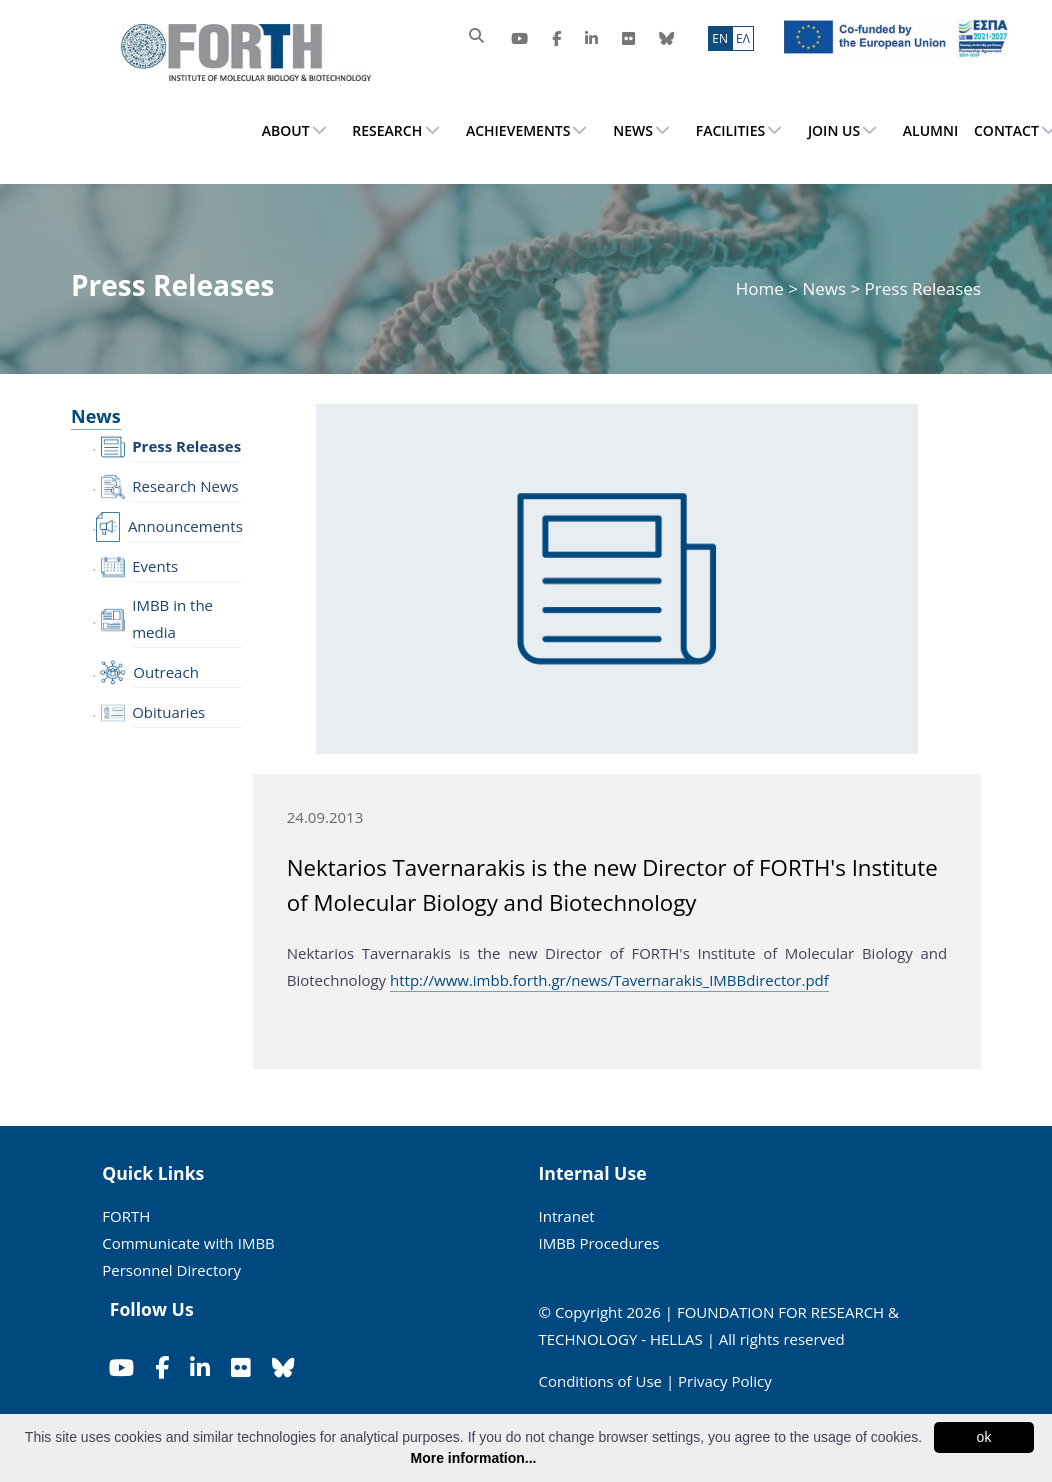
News (824, 288)
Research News (185, 486)
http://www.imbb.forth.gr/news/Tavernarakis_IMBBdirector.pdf (609, 980)
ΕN (720, 38)
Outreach (166, 672)
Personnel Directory (171, 1270)
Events (155, 566)
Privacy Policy (725, 1381)
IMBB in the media (172, 618)
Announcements (185, 526)
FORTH (126, 1216)
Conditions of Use (601, 1381)
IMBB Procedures (599, 1243)
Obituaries (168, 712)
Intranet (567, 1216)
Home (762, 288)
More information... (474, 1458)
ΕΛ (743, 38)
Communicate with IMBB (188, 1243)
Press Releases (186, 446)
